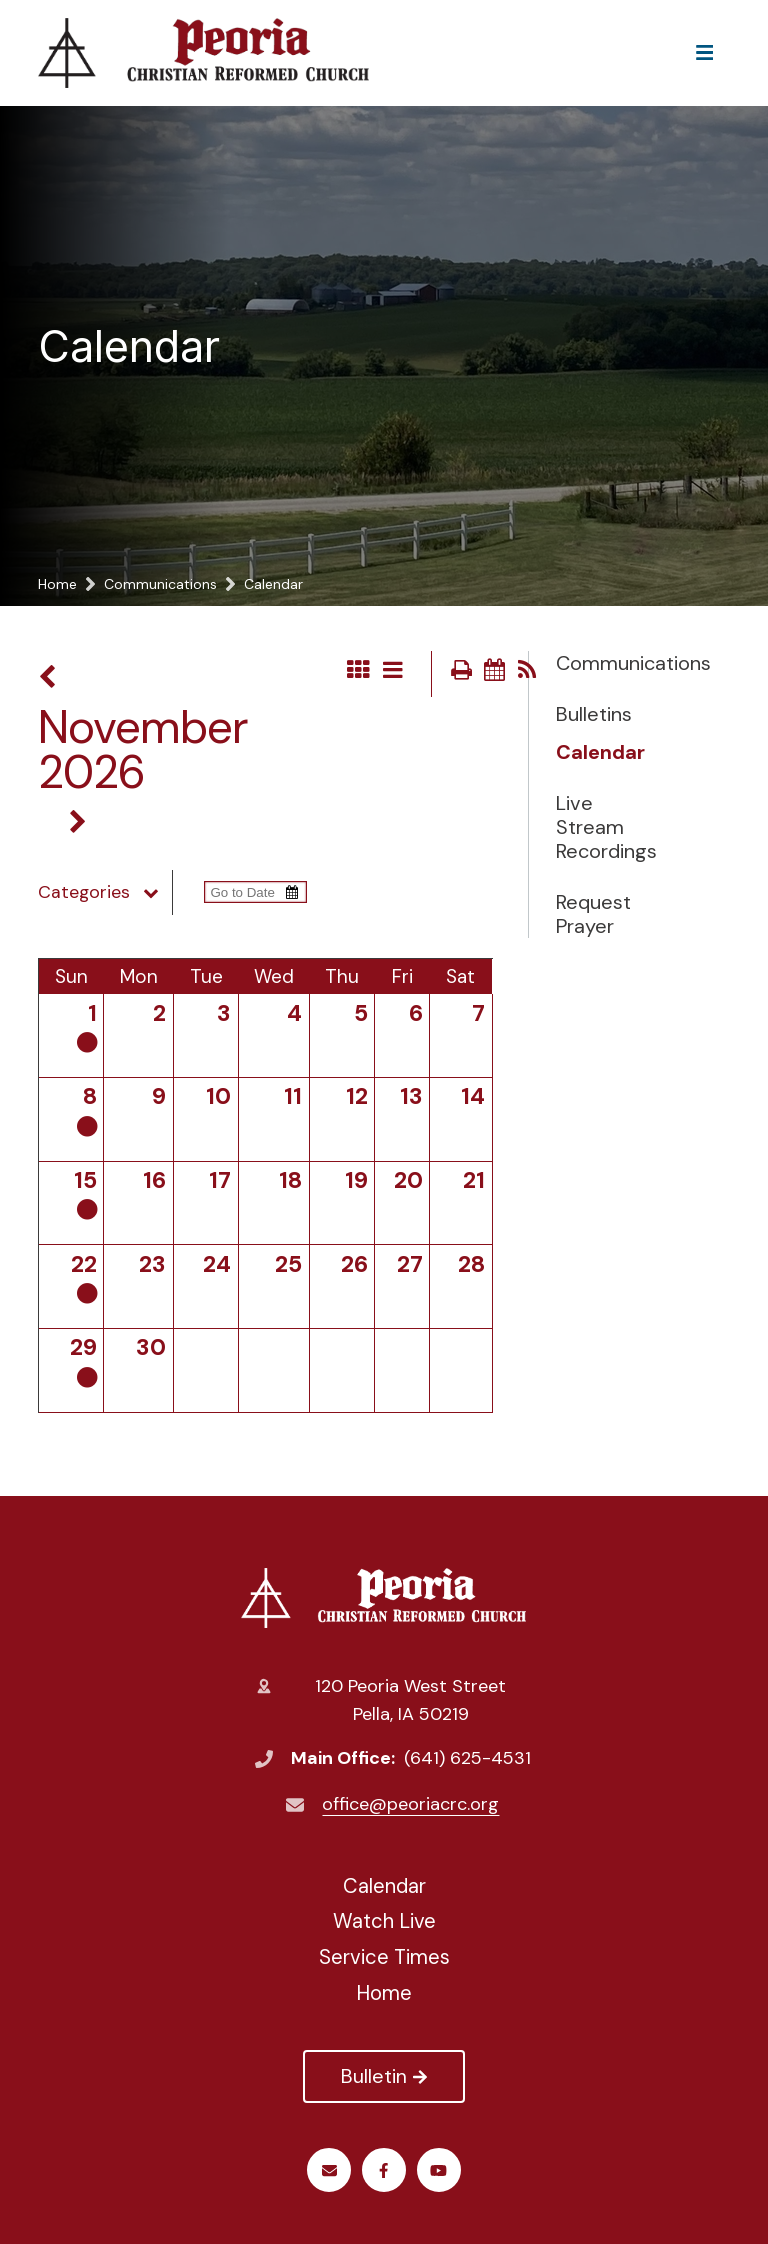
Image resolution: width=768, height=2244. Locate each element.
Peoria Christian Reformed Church (383, 1598)
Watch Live (384, 1921)
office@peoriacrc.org (410, 1804)
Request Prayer (593, 914)
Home (384, 1993)
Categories (105, 892)
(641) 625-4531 (467, 1758)
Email (329, 2170)
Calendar (600, 752)
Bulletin (383, 2076)
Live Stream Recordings (606, 827)
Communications (606, 663)
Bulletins (594, 714)
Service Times (384, 1957)
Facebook (383, 2170)
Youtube (438, 2170)
